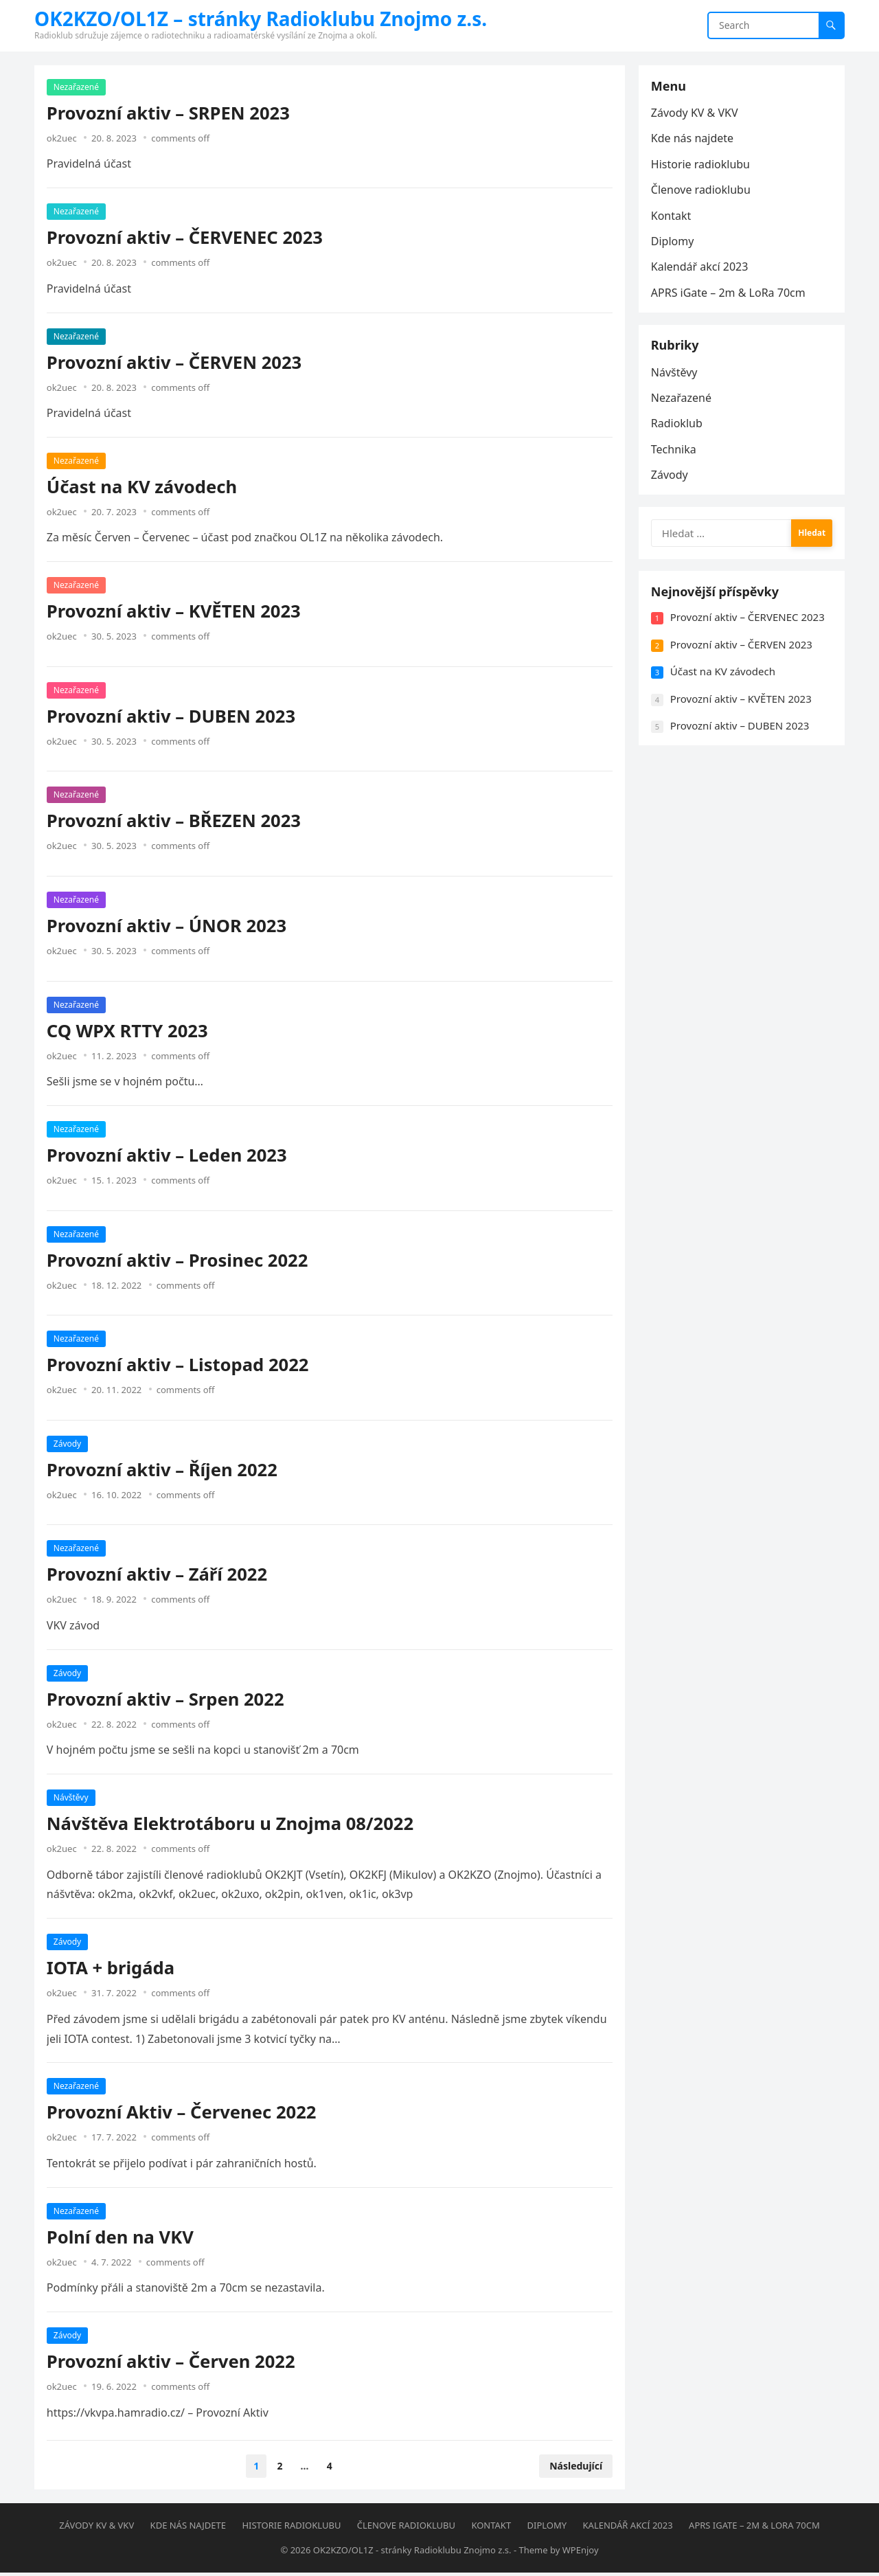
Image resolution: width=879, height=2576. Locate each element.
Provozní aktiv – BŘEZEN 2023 (175, 823)
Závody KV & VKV (696, 114)
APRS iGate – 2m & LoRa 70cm (729, 294)
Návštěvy (72, 1799)
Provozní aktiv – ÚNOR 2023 (168, 927)
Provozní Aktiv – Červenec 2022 (183, 2114)
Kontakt (672, 217)
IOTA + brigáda (112, 1969)
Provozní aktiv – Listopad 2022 (179, 1366)
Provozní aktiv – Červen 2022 (172, 2363)
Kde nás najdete (693, 140)
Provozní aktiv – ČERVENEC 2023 (186, 239)
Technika (675, 455)
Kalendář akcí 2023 (701, 268)
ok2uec (63, 139)
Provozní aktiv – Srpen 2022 (167, 1700)
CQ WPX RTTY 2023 (128, 1032)
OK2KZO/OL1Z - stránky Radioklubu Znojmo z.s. (412, 2552)
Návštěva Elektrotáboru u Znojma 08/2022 (231, 1825)
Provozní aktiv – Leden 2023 (168, 1156)
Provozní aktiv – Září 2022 (158, 1576)
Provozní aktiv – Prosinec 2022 (179, 1262)
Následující (574, 2467)
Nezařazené (77, 88)
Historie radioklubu (701, 165)
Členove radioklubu (702, 191)
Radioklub (678, 429)
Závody (68, 1445)
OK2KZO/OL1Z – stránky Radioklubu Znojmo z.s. (260, 18)
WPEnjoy (580, 2552)
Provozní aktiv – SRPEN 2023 (169, 114)
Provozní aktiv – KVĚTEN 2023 (175, 613)
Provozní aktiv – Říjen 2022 (163, 1471)
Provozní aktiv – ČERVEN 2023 (175, 364)
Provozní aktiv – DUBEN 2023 (172, 717)
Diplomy (674, 242)
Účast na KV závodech (143, 488)
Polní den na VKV (121, 2238)
